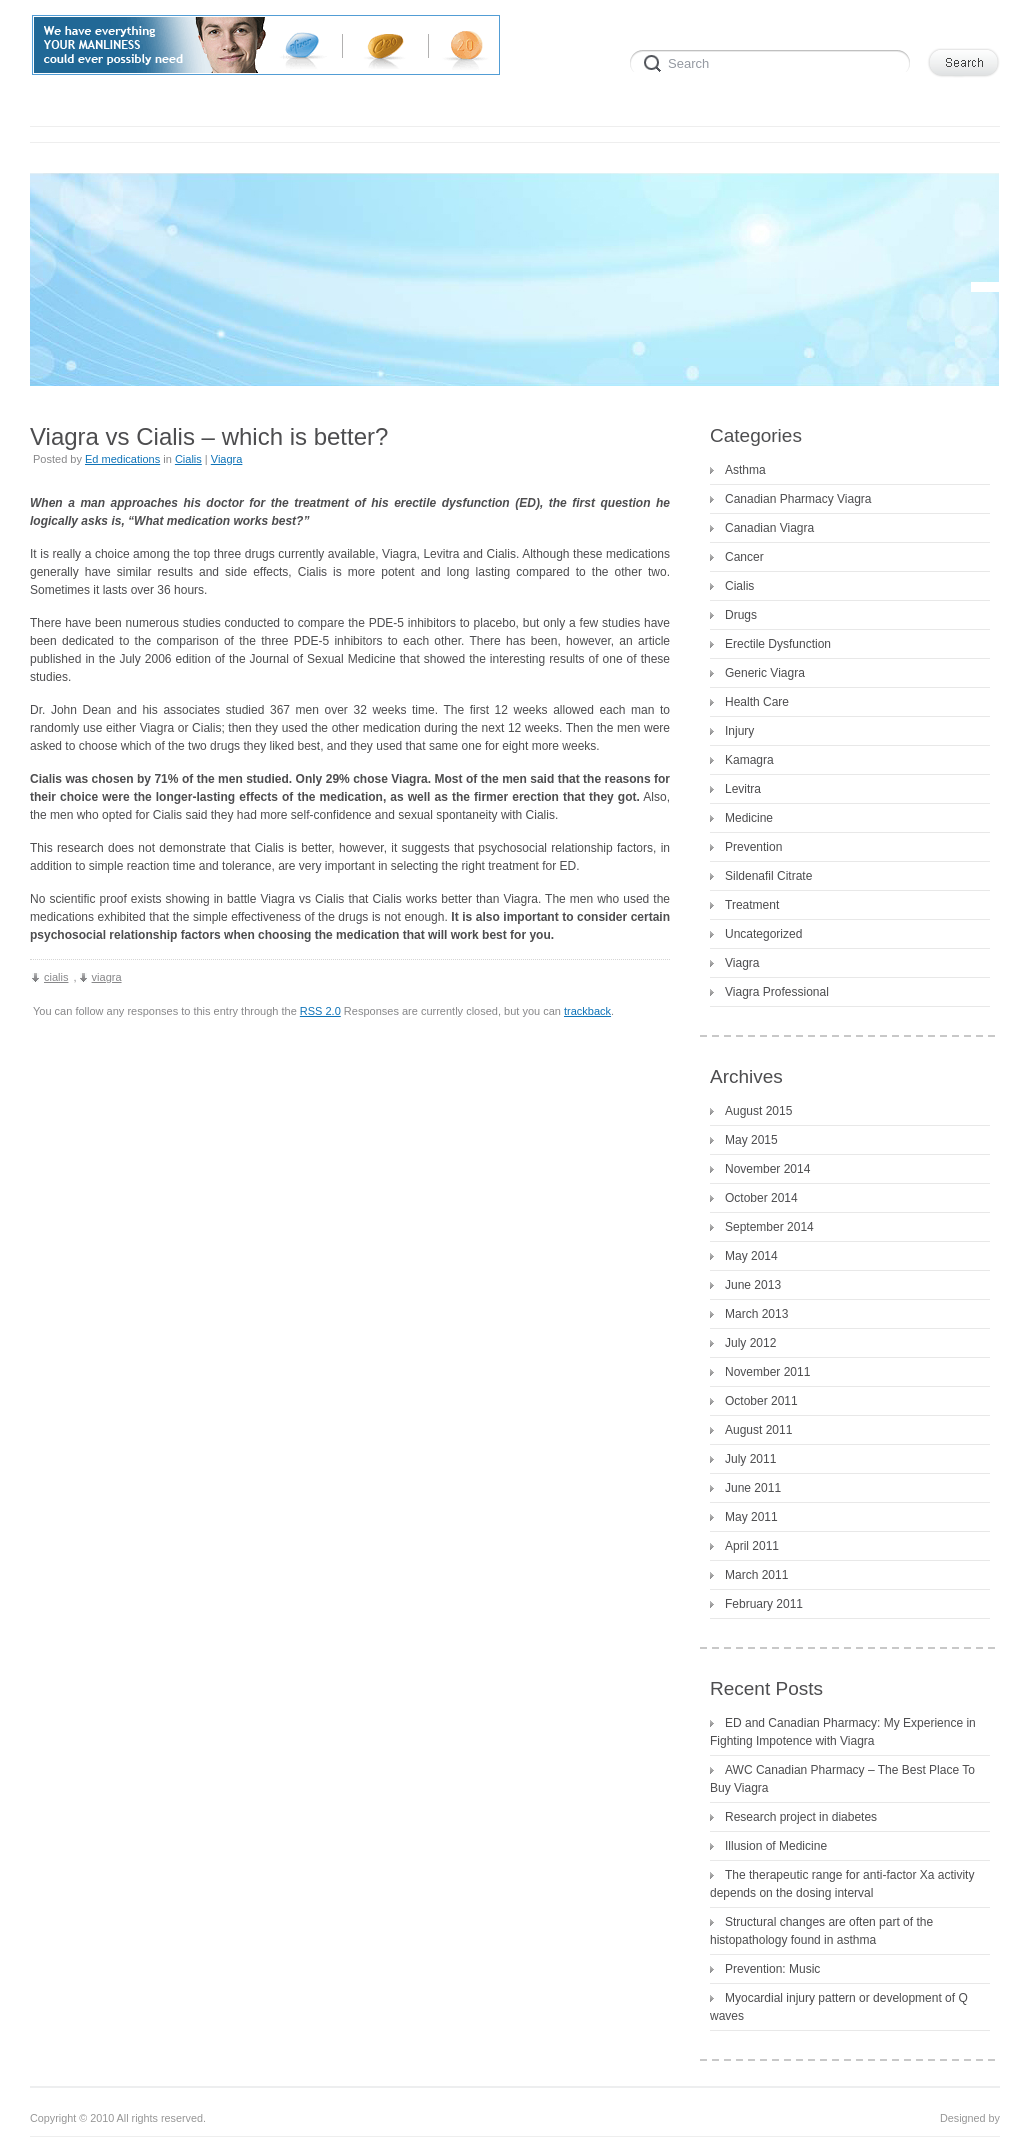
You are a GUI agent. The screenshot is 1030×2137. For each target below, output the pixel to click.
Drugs (741, 615)
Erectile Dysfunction (778, 644)
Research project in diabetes (801, 1817)
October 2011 (761, 1401)
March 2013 (756, 1314)
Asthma (745, 470)
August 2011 (758, 1430)
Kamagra (749, 760)
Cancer (744, 557)
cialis (56, 977)
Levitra (743, 789)
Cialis (188, 459)
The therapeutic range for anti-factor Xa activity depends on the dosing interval (842, 1884)
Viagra (227, 459)
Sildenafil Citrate (768, 876)
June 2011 (753, 1488)
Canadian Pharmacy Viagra (798, 499)
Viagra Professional (777, 992)
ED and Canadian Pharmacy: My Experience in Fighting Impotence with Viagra (843, 1732)
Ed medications (122, 459)
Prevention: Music (772, 1969)
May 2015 (751, 1140)
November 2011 (767, 1372)
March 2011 (756, 1575)
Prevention (753, 847)
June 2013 (753, 1285)
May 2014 (751, 1256)
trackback (587, 1011)
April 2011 (752, 1546)
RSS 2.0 (320, 1011)
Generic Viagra (765, 673)
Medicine (749, 818)
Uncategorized (763, 934)
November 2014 (767, 1169)
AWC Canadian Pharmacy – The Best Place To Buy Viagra (842, 1779)
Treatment (752, 905)
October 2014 (761, 1198)
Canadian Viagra (769, 528)
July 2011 (750, 1459)
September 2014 (769, 1227)
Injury (739, 731)
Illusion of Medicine (776, 1846)
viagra (107, 977)
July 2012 (750, 1343)
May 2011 (751, 1517)
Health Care (757, 702)
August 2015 (758, 1111)
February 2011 (764, 1604)
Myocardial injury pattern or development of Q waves (839, 2007)
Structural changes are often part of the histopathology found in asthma (821, 1931)
